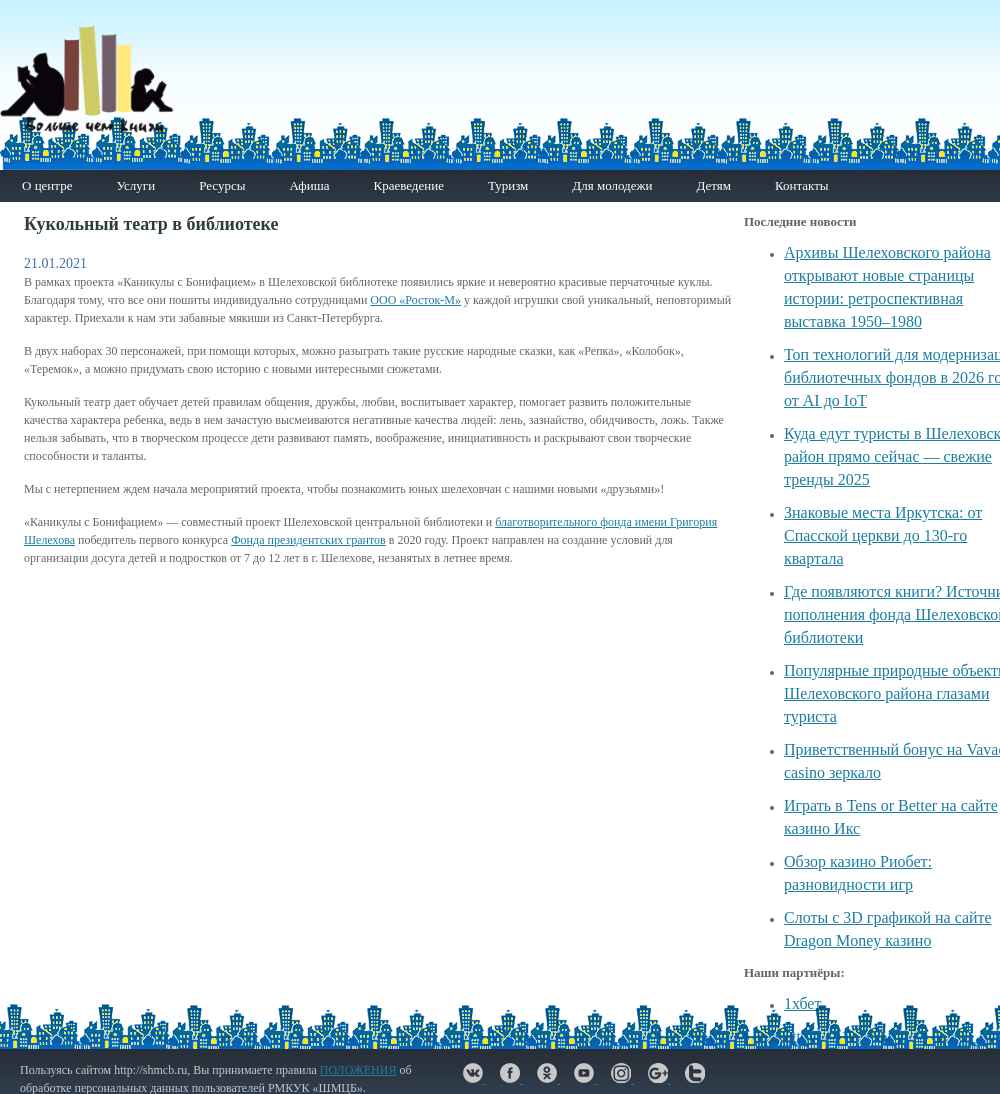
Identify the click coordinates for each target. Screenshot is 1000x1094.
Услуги (135, 185)
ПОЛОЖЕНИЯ (358, 1070)
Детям (713, 185)
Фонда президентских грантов (308, 540)
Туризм (508, 185)
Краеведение (408, 185)
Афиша (309, 185)
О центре (47, 185)
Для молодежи (612, 185)
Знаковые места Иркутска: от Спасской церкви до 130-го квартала (883, 535)
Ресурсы (222, 185)
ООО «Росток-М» (415, 300)
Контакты (802, 185)
